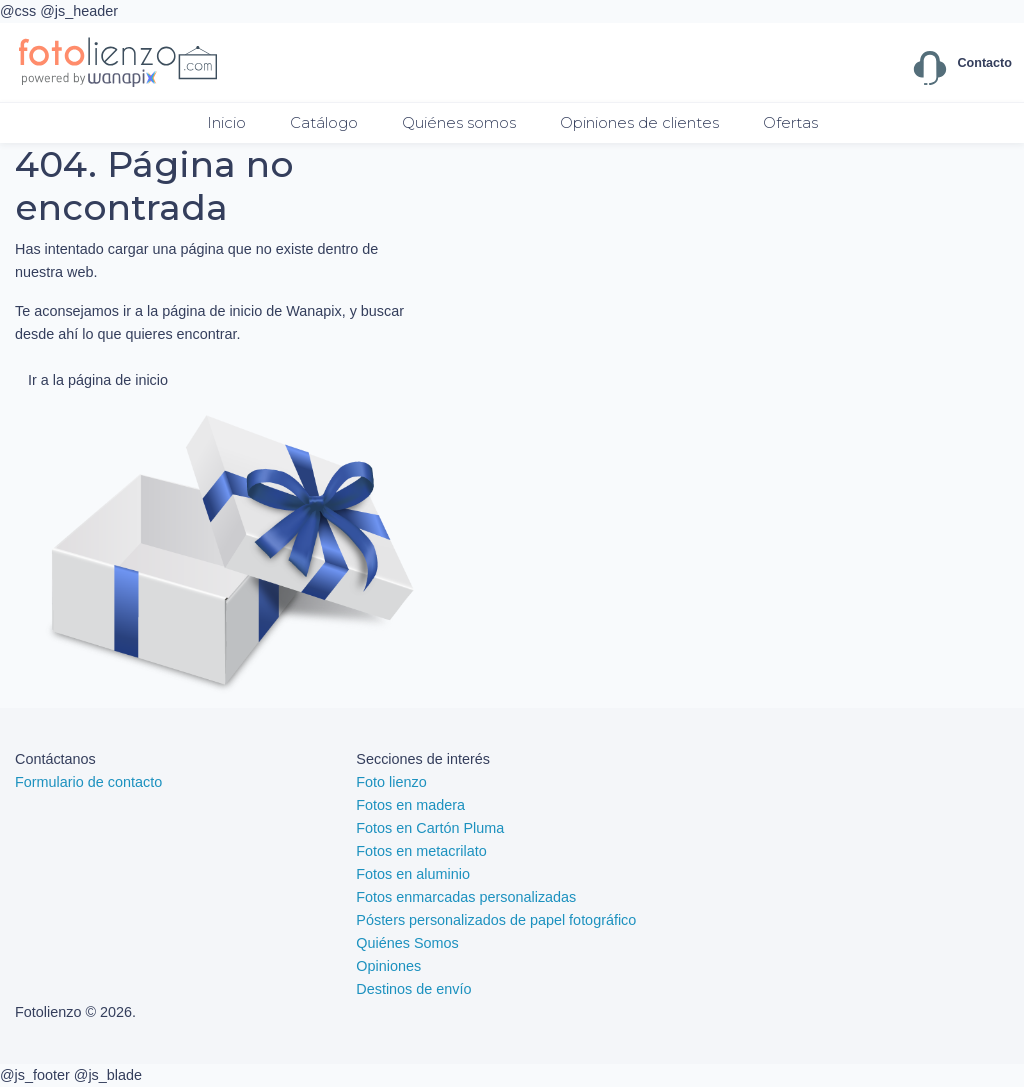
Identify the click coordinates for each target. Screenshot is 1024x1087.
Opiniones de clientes (639, 122)
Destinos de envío (413, 989)
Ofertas (790, 122)
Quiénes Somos (407, 943)
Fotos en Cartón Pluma (430, 828)
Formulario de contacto (88, 782)
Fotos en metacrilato (421, 851)
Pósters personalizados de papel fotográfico (496, 920)
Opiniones (388, 966)
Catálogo (324, 122)
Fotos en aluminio (413, 874)
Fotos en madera (410, 805)
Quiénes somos (459, 122)
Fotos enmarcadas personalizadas (466, 897)
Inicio (226, 122)
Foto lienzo (391, 782)
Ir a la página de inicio (98, 380)
